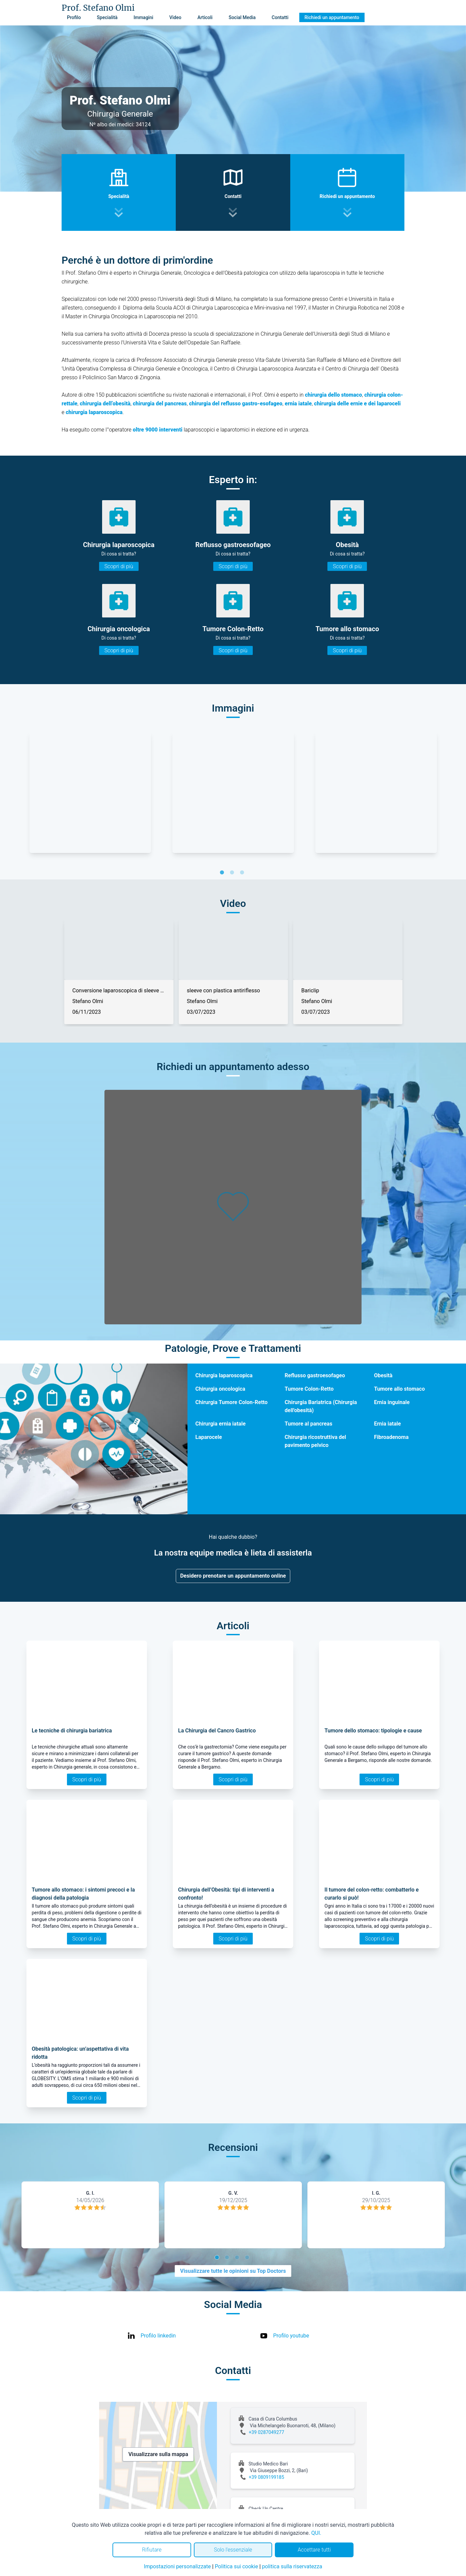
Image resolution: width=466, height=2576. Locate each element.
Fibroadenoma (391, 1437)
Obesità (383, 1375)
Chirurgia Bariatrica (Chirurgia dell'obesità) (321, 1406)
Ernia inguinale (392, 1402)
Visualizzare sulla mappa (158, 2454)
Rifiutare (151, 2550)
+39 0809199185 (266, 2477)
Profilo (74, 17)
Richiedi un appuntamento (332, 17)
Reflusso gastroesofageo (315, 1375)
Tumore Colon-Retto (309, 1389)
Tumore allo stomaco (399, 1389)
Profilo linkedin (158, 2335)
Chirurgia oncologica (220, 1389)
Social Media (242, 17)
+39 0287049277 (266, 2432)
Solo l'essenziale (233, 2550)
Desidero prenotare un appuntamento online (233, 1576)
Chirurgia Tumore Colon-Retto (232, 1402)
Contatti (280, 17)
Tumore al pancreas (308, 1424)
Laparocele (209, 1437)
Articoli (205, 17)
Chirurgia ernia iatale (221, 1424)
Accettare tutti (314, 2550)
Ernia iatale (387, 1424)
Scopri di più (118, 566)
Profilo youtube (291, 2335)
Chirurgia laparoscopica (224, 1375)
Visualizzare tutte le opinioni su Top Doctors (233, 2271)
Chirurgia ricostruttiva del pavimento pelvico (315, 1441)
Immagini (143, 17)
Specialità (107, 17)
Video (175, 17)
